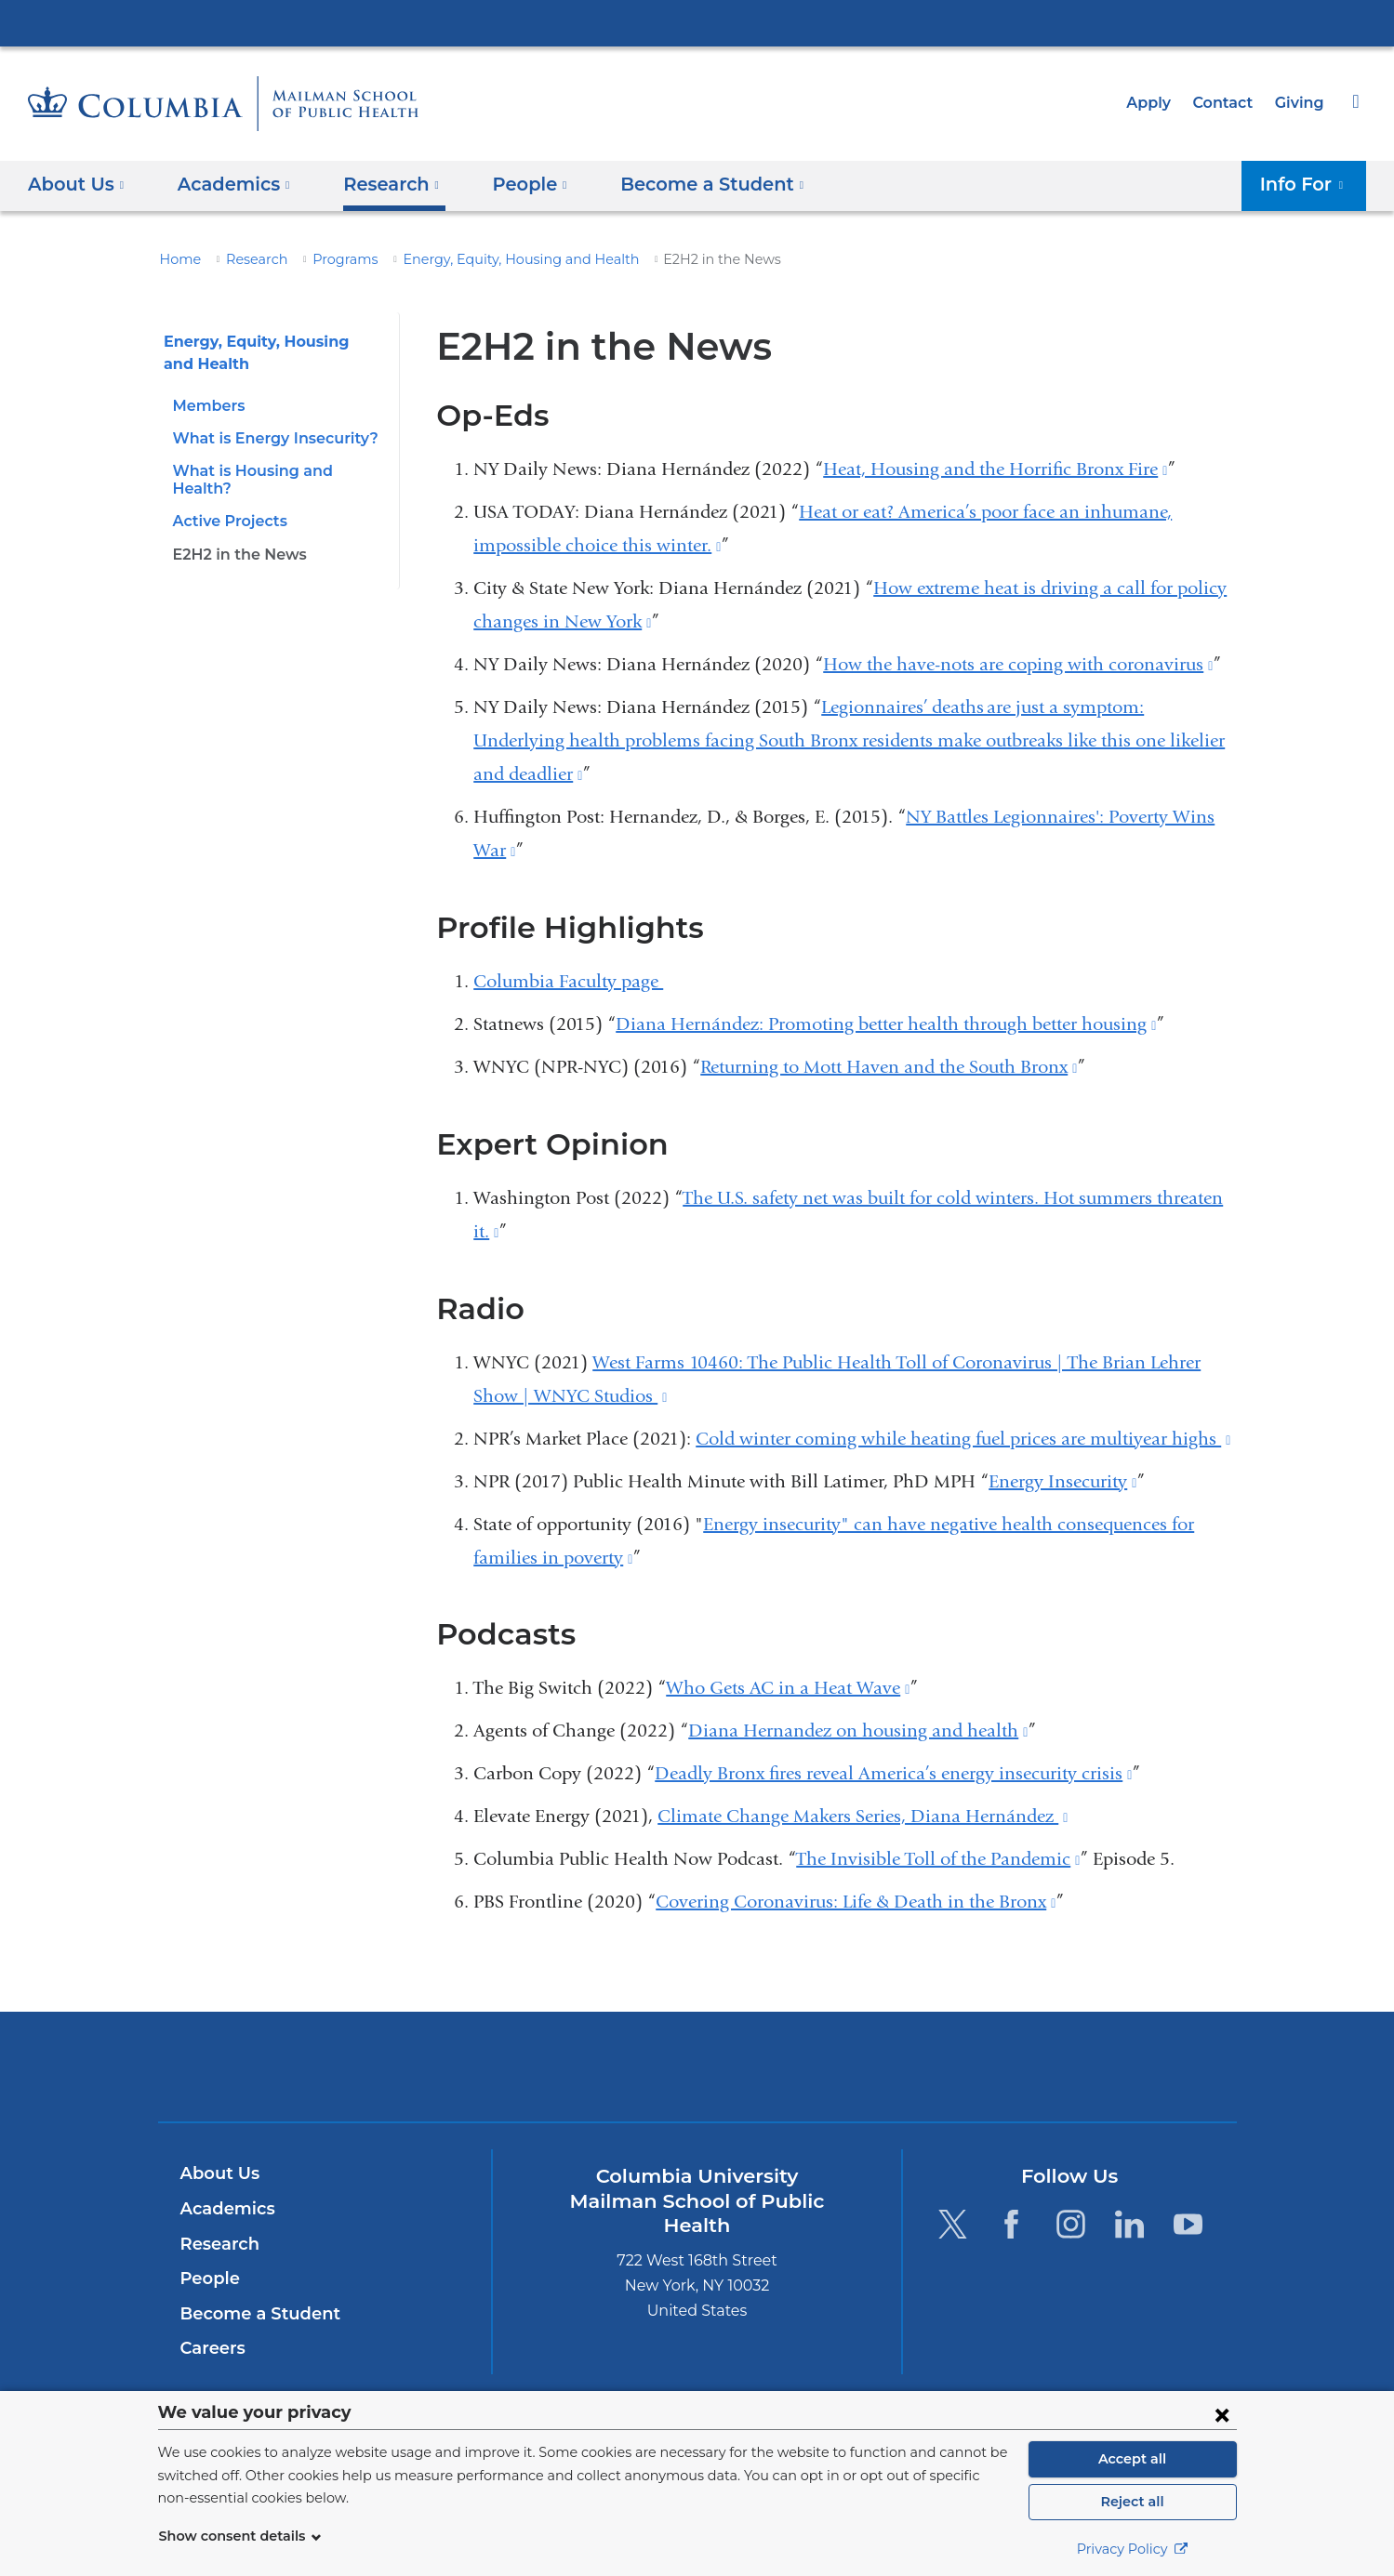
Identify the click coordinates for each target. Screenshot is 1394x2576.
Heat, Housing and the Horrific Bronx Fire (995, 469)
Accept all (1132, 2458)
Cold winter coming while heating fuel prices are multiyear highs (963, 1438)
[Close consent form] (1222, 2414)
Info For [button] (1307, 184)
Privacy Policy (1133, 2549)
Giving (1301, 103)
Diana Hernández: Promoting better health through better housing (886, 1024)
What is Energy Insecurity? (268, 438)
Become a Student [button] (684, 184)
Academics (224, 2209)
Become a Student (253, 2314)
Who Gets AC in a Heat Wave (787, 1687)
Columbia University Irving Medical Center (697, 22)
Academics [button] (227, 184)
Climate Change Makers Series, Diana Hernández (862, 1816)
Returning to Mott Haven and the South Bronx (888, 1066)
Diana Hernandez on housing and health (858, 1730)
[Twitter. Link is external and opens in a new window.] (952, 2224)
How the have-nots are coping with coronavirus (1018, 664)
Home (177, 259)
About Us (217, 2173)
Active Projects (227, 503)
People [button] (513, 184)
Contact (1227, 103)
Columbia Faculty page (568, 981)
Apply (1156, 103)
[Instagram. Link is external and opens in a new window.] (1070, 2224)
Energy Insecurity (1062, 1481)
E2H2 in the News (235, 536)
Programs (331, 259)
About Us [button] (76, 184)
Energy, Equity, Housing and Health (490, 259)
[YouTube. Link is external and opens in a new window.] (1189, 2224)
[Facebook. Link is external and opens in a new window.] (1011, 2224)
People (207, 2278)
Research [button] (379, 184)
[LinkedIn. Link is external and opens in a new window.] (1129, 2224)
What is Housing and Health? (275, 471)
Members (205, 406)
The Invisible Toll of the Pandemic (938, 1858)
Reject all (1132, 2501)
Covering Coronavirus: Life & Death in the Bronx (855, 1901)
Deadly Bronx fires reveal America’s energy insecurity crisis (893, 1773)
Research (249, 259)
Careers (211, 2348)
